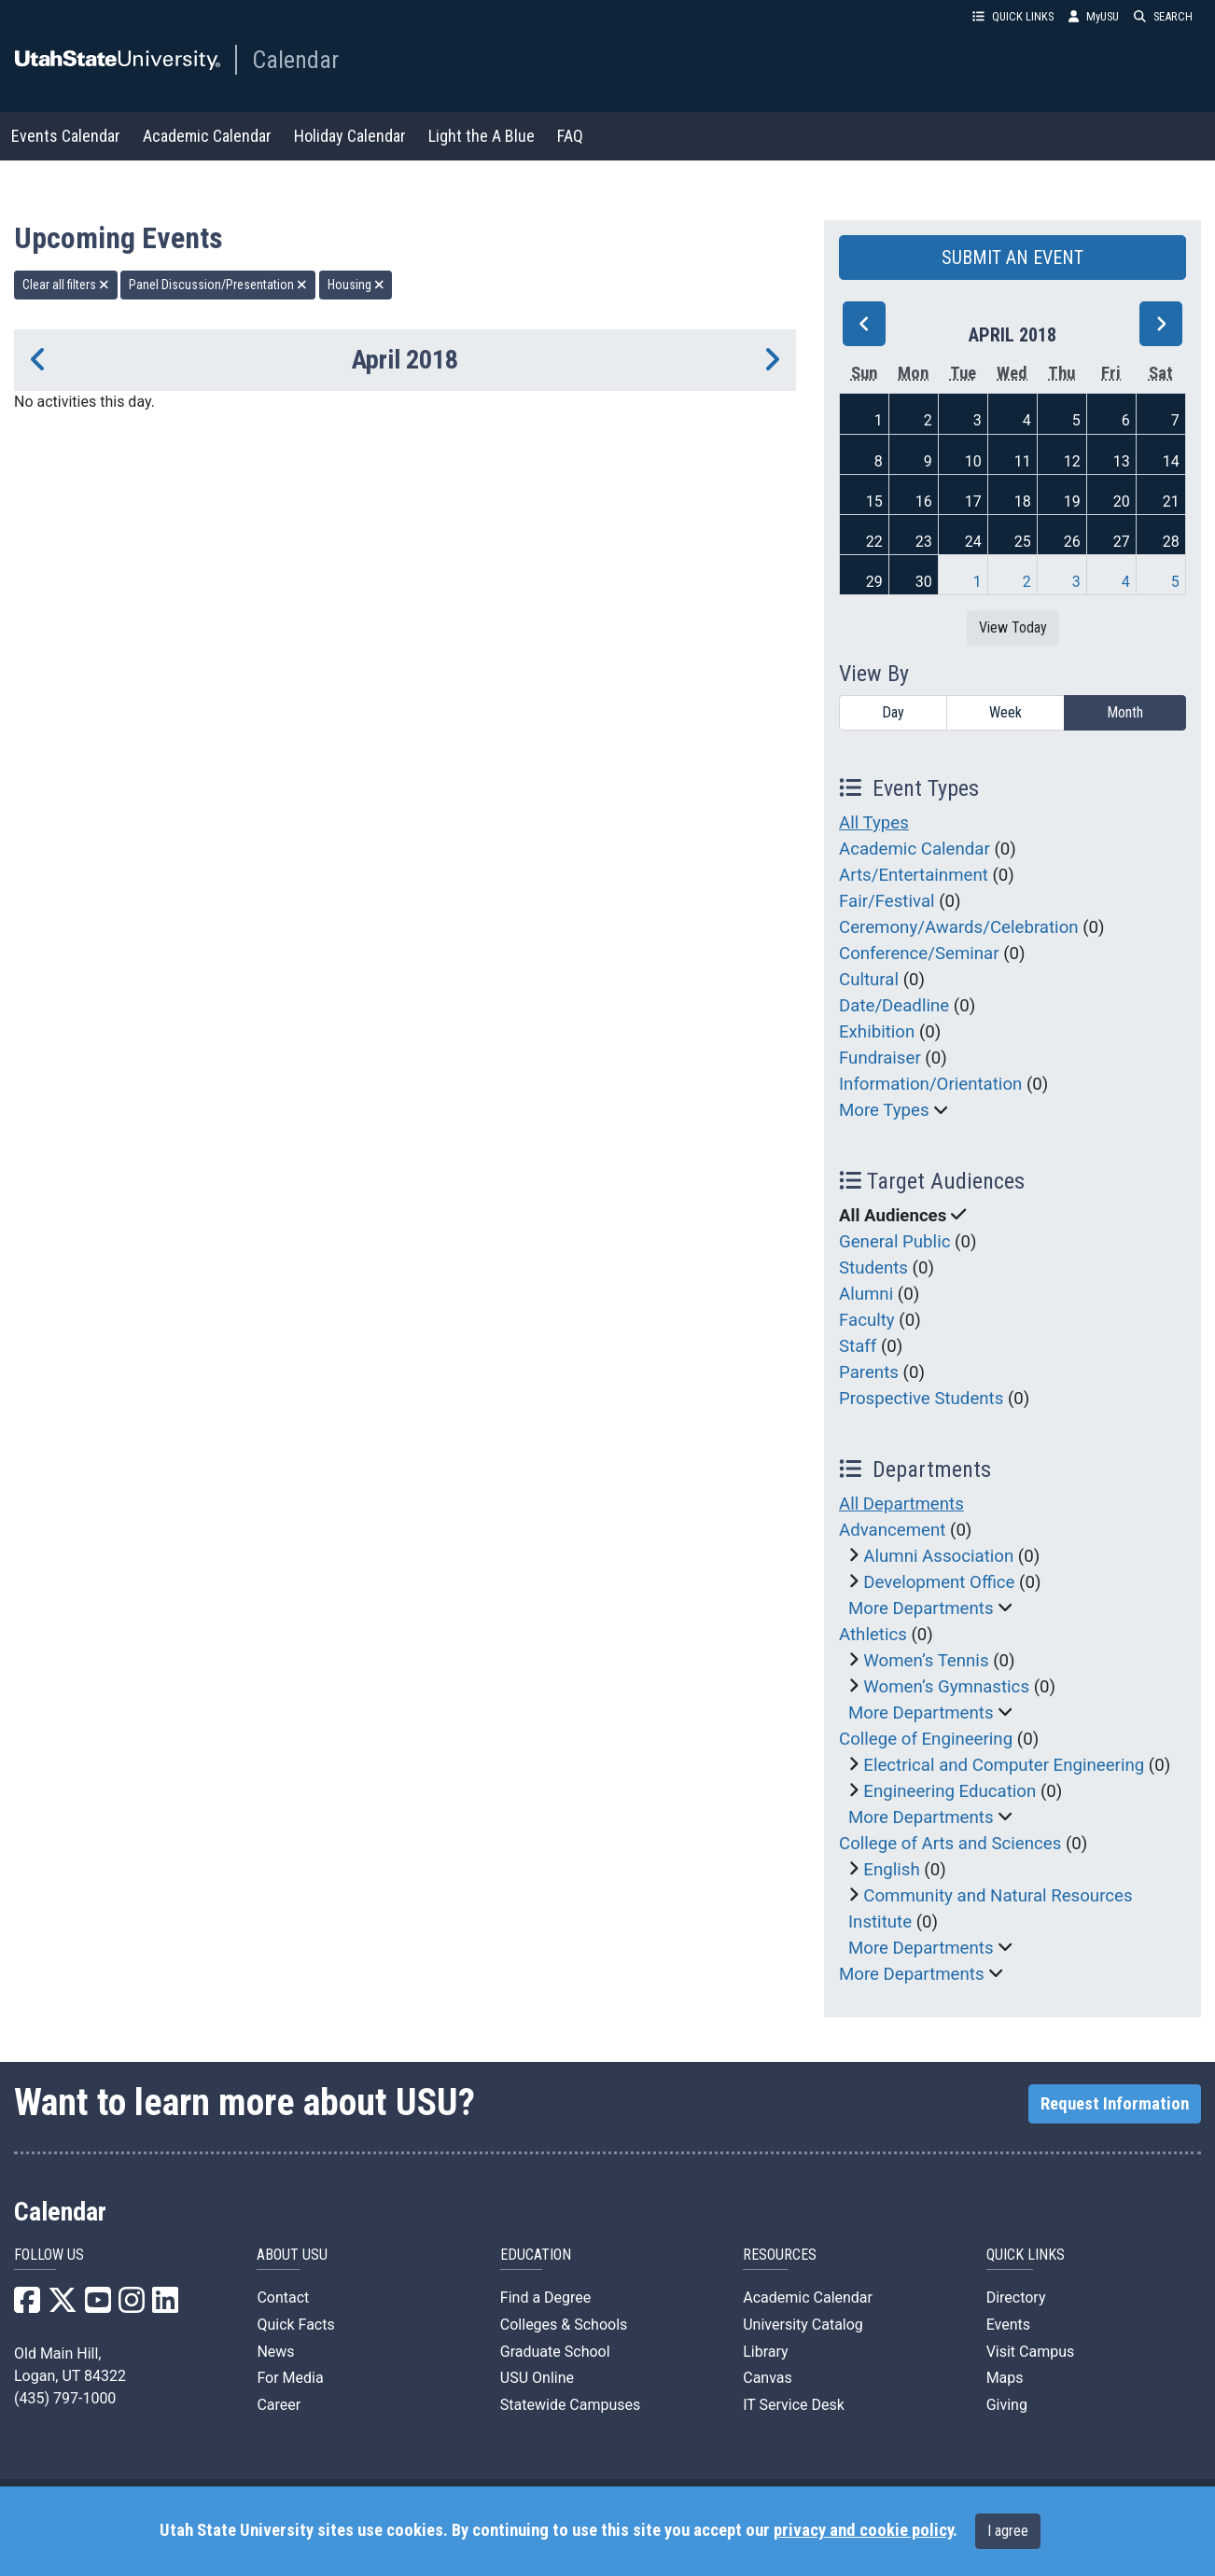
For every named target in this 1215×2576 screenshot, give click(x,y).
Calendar (295, 60)
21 (1171, 501)
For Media (290, 2378)
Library (765, 2351)
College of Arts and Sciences (950, 1843)
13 (1121, 461)
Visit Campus (1030, 2351)
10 (973, 461)
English (891, 1869)
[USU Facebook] (27, 2306)
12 (1072, 461)
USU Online (537, 2378)
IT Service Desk (794, 2405)
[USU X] (62, 2306)
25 (1022, 541)
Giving (1006, 2405)
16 (923, 501)
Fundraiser (880, 1058)
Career (278, 2405)
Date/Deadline (894, 1006)
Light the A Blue (481, 136)
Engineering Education (949, 1791)
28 (1171, 541)
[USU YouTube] (98, 2306)
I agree (1007, 2531)
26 (1072, 541)
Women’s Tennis (925, 1660)
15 (874, 501)
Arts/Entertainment (913, 875)
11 (1022, 461)
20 (1121, 501)
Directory (1016, 2297)
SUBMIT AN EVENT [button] (1012, 257)
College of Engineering (925, 1739)
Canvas (767, 2378)
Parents (869, 1372)
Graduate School (555, 2351)
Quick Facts (295, 2324)
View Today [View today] (1013, 627)
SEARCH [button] (1163, 16)
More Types (884, 1110)
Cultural (869, 979)
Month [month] (1125, 712)
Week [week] (1005, 712)
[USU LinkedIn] (165, 2306)
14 (1171, 461)
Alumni (866, 1294)
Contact (283, 2297)
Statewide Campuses (570, 2405)
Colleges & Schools (564, 2324)
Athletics (873, 1634)
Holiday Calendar (350, 136)
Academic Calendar (207, 136)
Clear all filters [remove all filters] (65, 284)
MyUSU (1093, 16)
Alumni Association (938, 1556)
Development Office (938, 1582)
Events (1008, 2324)
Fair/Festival (887, 901)
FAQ (570, 136)
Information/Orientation (930, 1084)
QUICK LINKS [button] (1013, 16)
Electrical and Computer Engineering (1003, 1765)
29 (874, 582)
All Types (874, 823)
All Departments (901, 1504)
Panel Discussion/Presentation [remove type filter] (218, 284)
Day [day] (893, 712)
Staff (857, 1346)
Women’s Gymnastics (946, 1687)
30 (923, 582)
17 (973, 501)
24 (973, 541)
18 (1022, 501)
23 (923, 541)
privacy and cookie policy (863, 2530)
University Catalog (803, 2324)
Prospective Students (921, 1398)
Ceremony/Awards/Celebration (959, 927)
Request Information (1114, 2104)
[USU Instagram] (132, 2306)
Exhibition (877, 1032)
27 (1121, 541)
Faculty (867, 1320)
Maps (1005, 2378)
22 (874, 541)
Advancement (892, 1530)
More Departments (921, 1608)
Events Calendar (65, 136)
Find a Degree (545, 2297)
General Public (894, 1242)
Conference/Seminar (919, 953)
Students (873, 1268)
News (275, 2351)
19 (1072, 501)
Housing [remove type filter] (356, 284)
